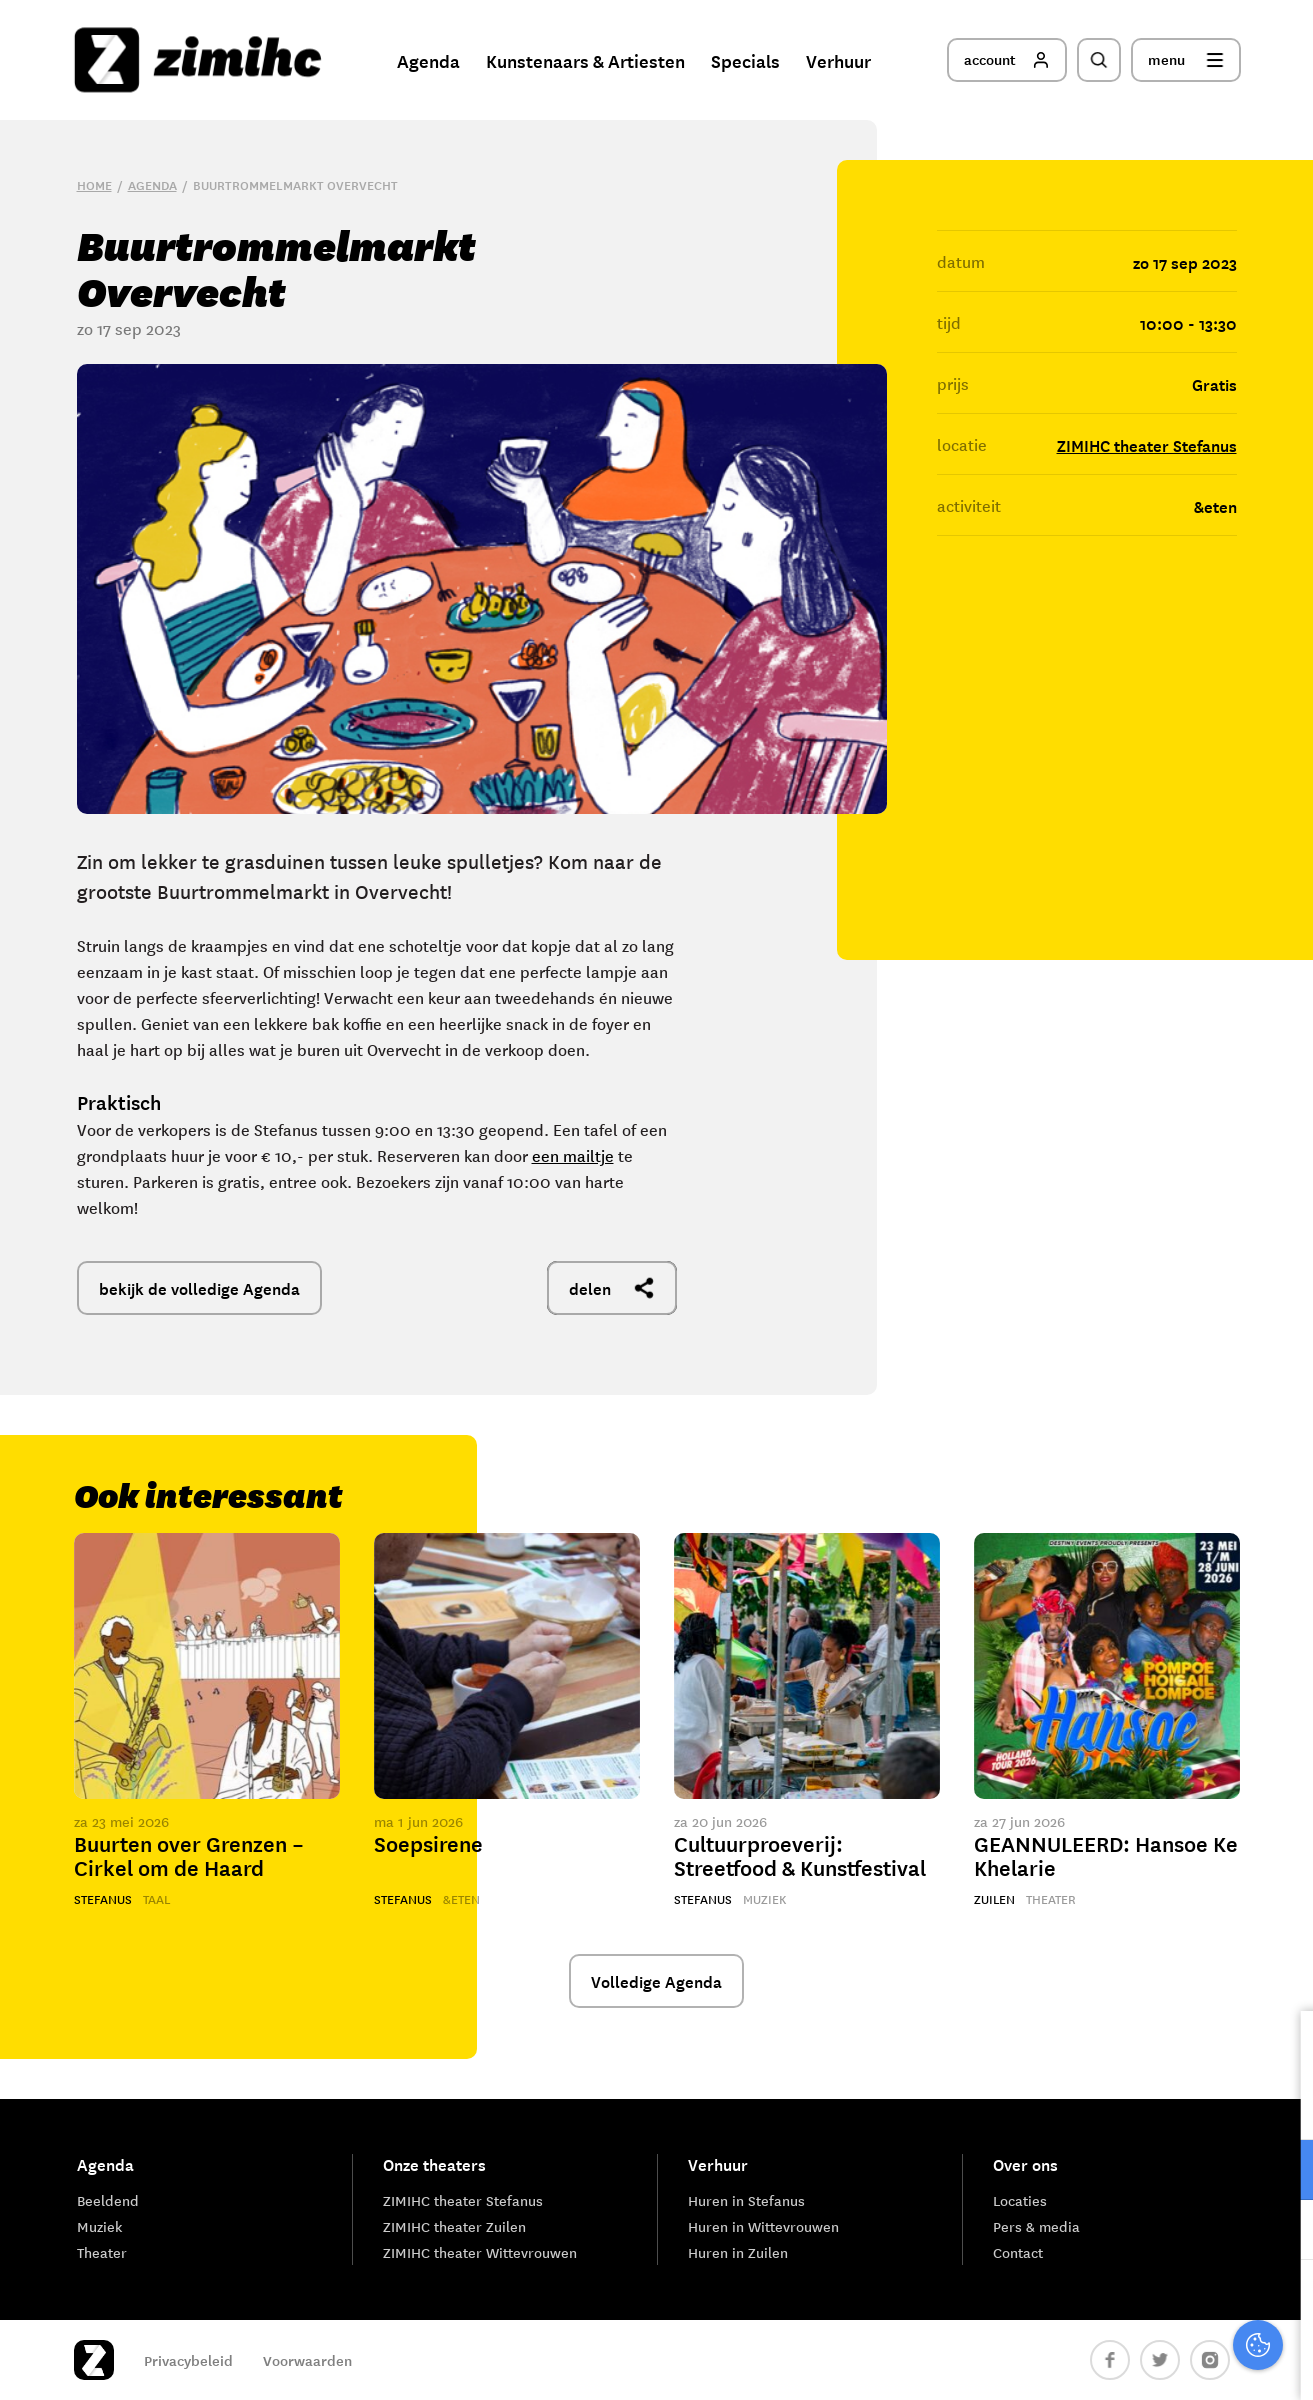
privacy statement (1214, 2104)
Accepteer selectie (1143, 2362)
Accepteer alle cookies (1143, 2304)
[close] (1282, 2047)
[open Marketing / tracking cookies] (1281, 2232)
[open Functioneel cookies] (1281, 2172)
